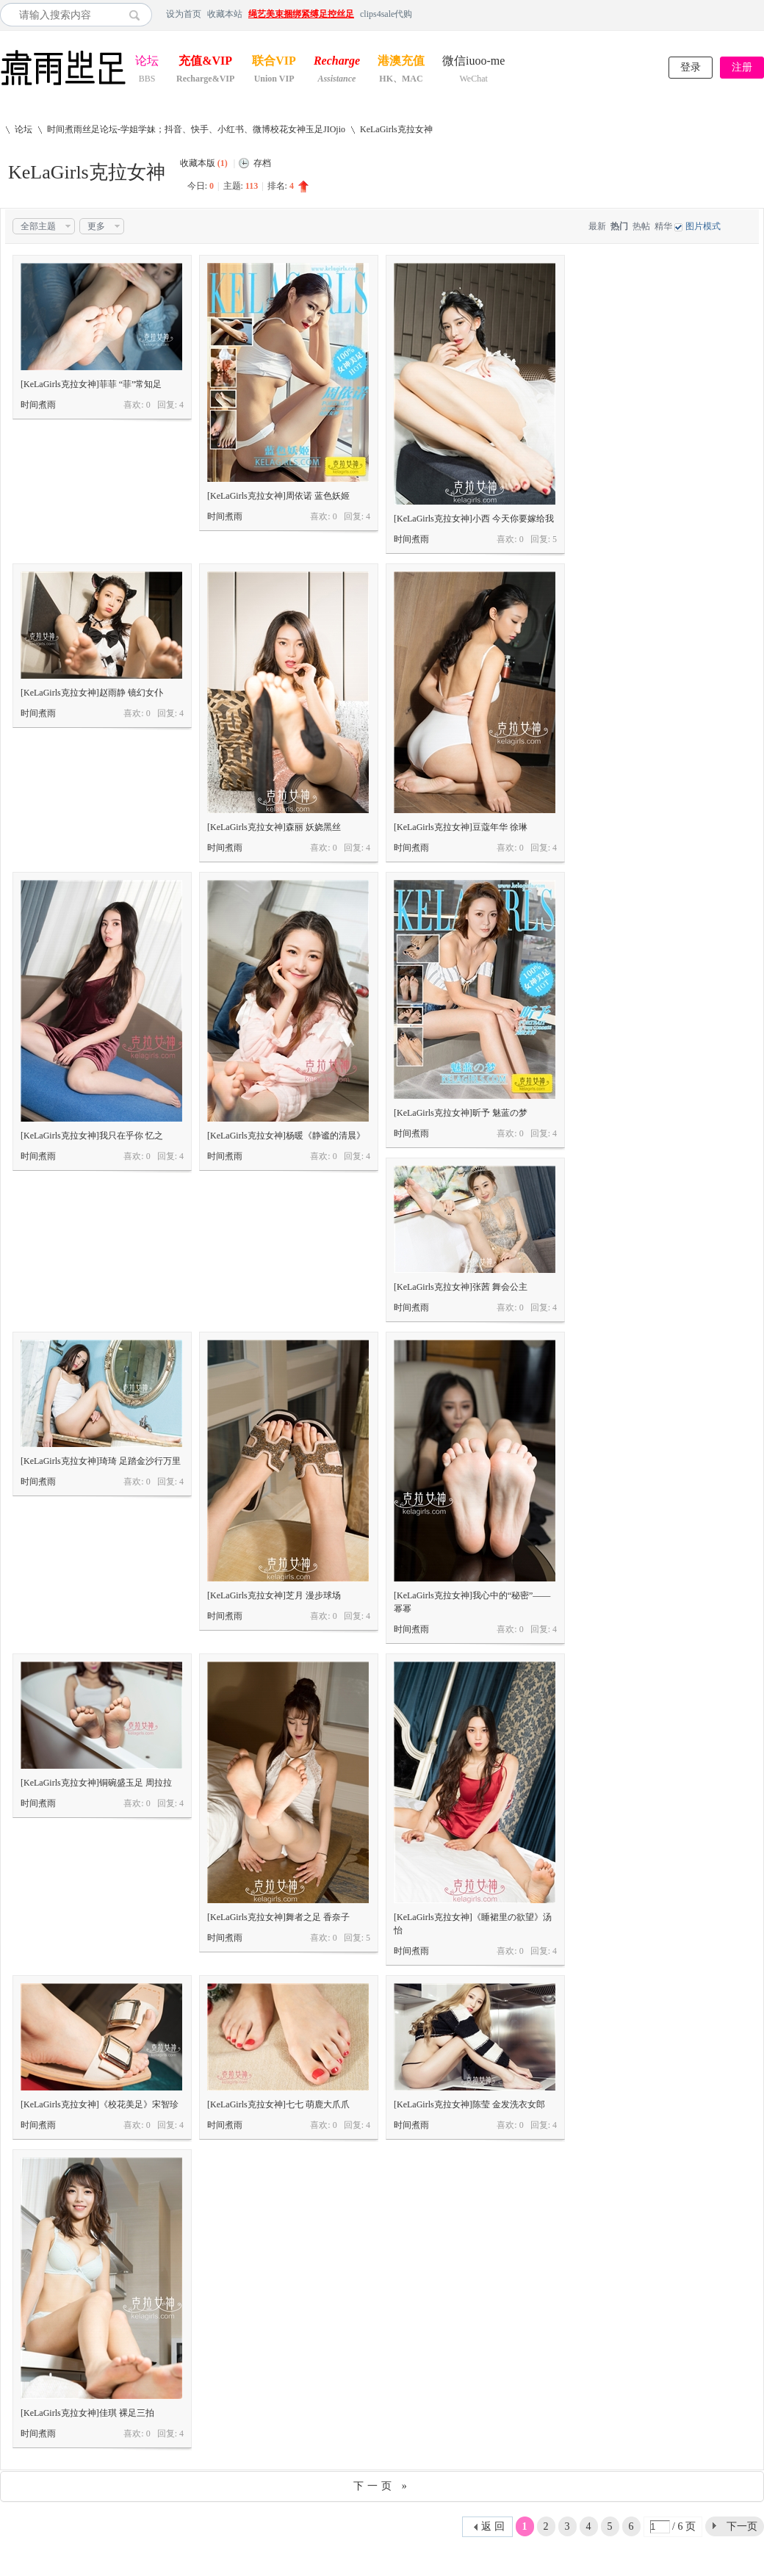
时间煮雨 (38, 405)
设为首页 (183, 14)
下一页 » (382, 2486)
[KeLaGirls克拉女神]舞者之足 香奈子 (278, 1917)
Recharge (337, 62)
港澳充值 (401, 62)
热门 (619, 226)
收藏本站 (224, 14)
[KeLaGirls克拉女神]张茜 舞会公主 (460, 1287)
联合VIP (274, 62)
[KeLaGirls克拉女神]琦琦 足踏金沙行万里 (101, 1461)
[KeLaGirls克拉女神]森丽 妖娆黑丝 (274, 827)
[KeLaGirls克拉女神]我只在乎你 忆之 (92, 1135)
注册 (742, 67)
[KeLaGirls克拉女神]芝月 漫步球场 (274, 1595)
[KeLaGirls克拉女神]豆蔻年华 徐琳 (460, 827)
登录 (690, 67)
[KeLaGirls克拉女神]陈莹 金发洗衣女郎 (469, 2104)
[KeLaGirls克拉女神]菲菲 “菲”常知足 (91, 384)
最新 (597, 226)
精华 (663, 226)
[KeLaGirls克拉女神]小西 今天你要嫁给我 (474, 518)
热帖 (641, 226)
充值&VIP (205, 62)
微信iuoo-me (473, 62)
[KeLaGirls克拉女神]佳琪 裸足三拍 (87, 2413)
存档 (262, 163)
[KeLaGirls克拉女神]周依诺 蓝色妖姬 (278, 496)
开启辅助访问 (760, 14)
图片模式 (703, 226)
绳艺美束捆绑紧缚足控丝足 (301, 14)
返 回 (493, 2526)
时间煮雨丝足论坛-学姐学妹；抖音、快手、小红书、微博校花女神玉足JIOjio (196, 129)
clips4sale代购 (386, 14)
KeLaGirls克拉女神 (396, 129)
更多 (96, 226)
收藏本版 (204, 163)
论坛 (147, 62)
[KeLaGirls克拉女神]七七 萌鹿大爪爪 (278, 2104)
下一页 (742, 2526)
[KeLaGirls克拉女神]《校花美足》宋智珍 (100, 2104)
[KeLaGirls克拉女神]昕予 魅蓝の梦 (460, 1113)
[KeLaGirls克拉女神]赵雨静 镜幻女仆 (92, 693)
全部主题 (38, 226)
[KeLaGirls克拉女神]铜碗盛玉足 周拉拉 (96, 1783)
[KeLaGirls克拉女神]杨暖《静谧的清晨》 (286, 1135)
